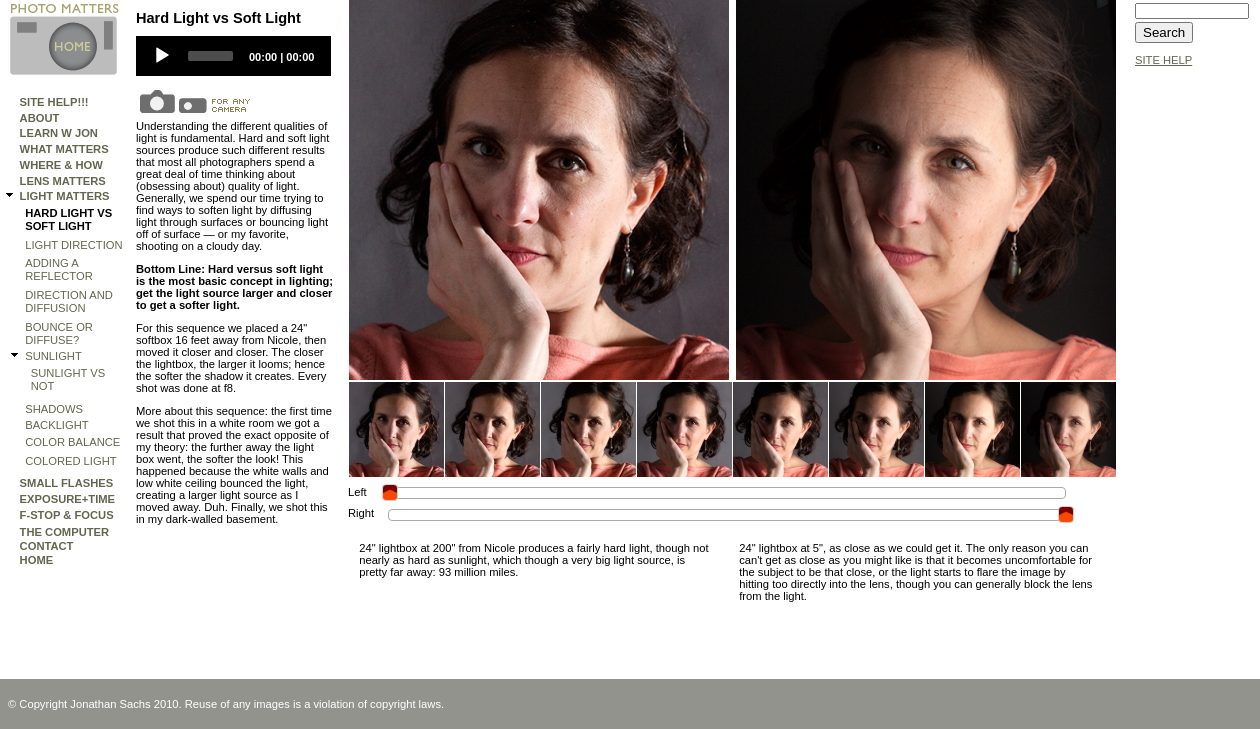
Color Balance (72, 442)
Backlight (56, 425)
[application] (233, 56)
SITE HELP (1163, 60)
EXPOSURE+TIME (67, 499)
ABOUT (40, 118)
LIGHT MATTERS (65, 196)
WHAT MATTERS (64, 149)
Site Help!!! (54, 102)
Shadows (54, 409)
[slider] (210, 56)
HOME (37, 560)
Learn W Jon (59, 133)
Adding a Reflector (59, 269)
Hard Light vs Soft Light (68, 219)
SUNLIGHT (53, 356)
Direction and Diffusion (69, 301)
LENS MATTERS (63, 181)
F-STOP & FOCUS (67, 515)
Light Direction (73, 245)
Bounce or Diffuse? (59, 333)
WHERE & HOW (61, 165)
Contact (47, 546)
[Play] (162, 56)
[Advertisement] (1195, 377)
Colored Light (70, 461)
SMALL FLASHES (67, 483)
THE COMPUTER (65, 532)
